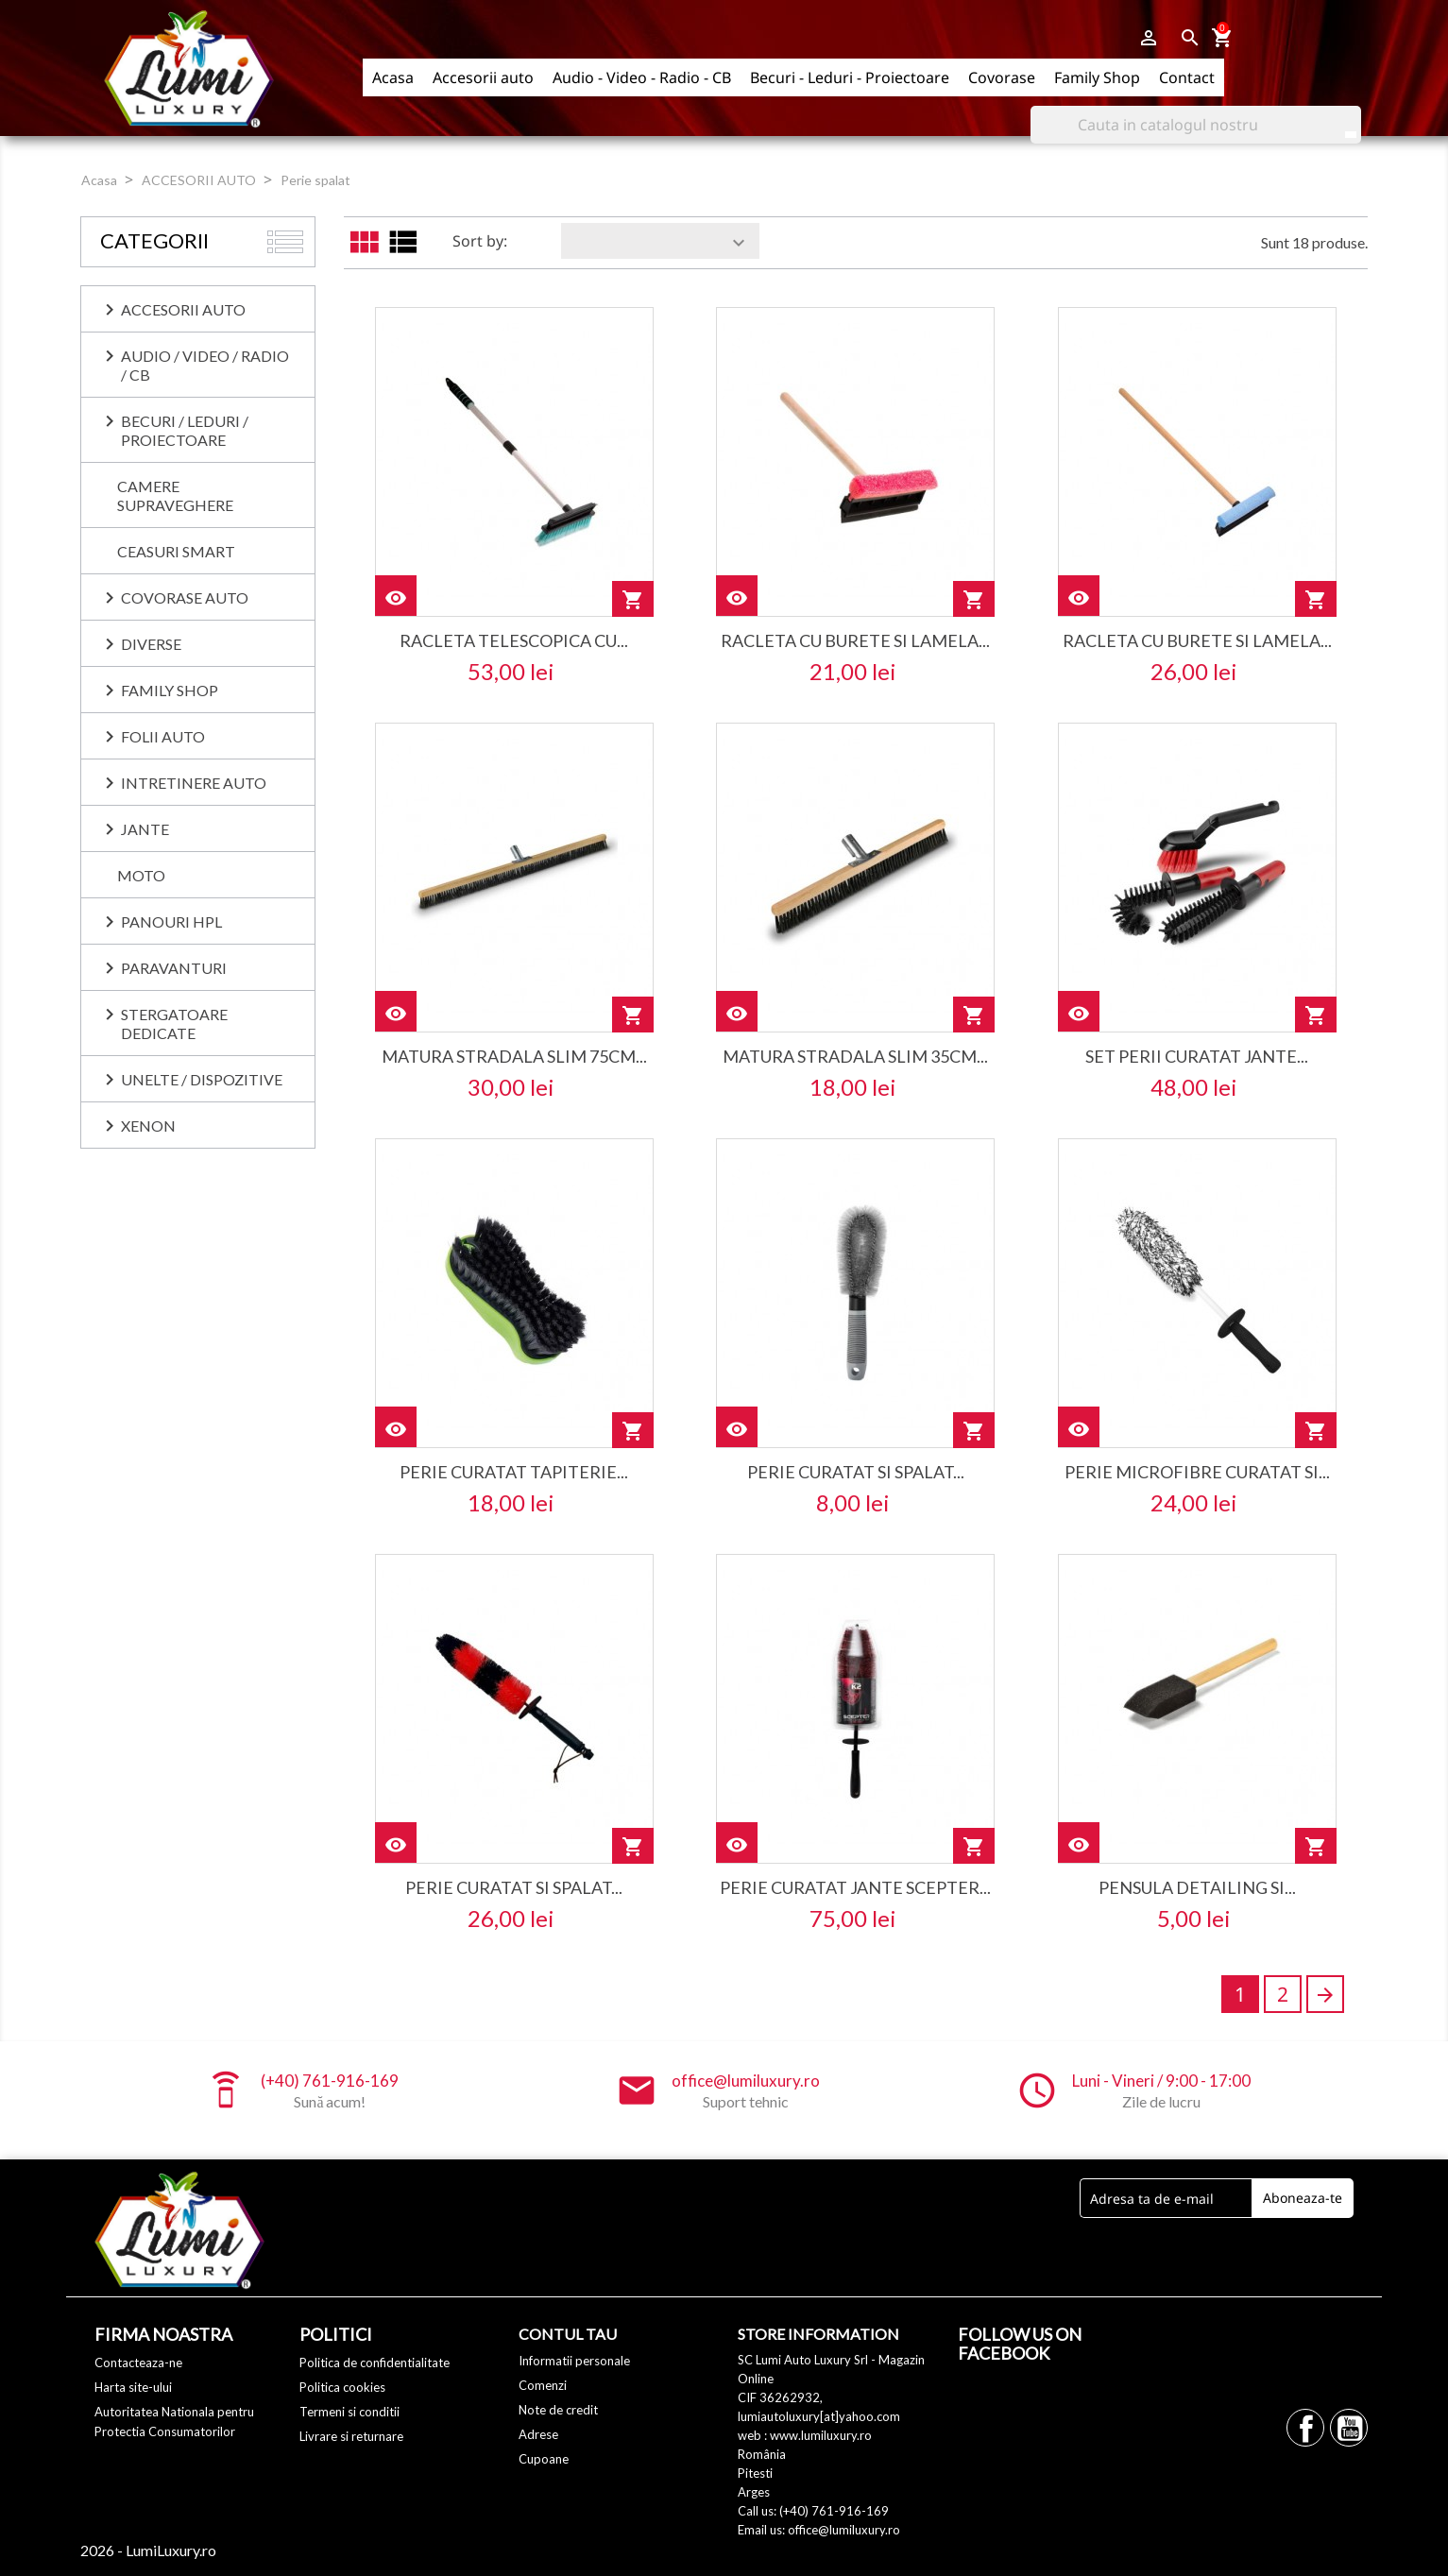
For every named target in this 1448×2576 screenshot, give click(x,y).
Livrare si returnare (351, 2436)
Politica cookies (342, 2387)
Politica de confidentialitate (374, 2362)
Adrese (538, 2434)
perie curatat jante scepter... (855, 1887)
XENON (148, 1125)
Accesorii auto (483, 77)
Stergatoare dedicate (174, 1023)
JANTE (145, 829)
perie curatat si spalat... (855, 1471)
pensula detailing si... (1197, 1887)
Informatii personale (574, 2360)
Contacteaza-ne (138, 2362)
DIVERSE (151, 644)
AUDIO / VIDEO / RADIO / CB (205, 365)
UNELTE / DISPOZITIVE (201, 1079)
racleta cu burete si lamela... (855, 640)
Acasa (393, 77)
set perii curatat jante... (1196, 1056)
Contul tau (568, 2334)
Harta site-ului (133, 2387)
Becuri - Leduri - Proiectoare (849, 77)
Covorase (1001, 77)
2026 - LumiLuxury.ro (148, 2550)
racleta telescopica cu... (514, 640)
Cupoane (544, 2458)
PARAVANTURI (174, 968)
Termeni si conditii (349, 2411)
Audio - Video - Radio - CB (642, 77)
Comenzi (543, 2385)
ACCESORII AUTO (183, 309)
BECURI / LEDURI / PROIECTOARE (184, 430)
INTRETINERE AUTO (193, 783)
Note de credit (558, 2409)
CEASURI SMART (176, 551)
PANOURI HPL (171, 921)
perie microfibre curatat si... (1197, 1471)
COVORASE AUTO (184, 597)
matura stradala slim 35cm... (855, 1056)
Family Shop (1097, 77)
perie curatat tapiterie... (514, 1471)
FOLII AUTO (163, 736)
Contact (1187, 77)
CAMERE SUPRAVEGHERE (175, 495)
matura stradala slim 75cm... (514, 1056)
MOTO (141, 875)
